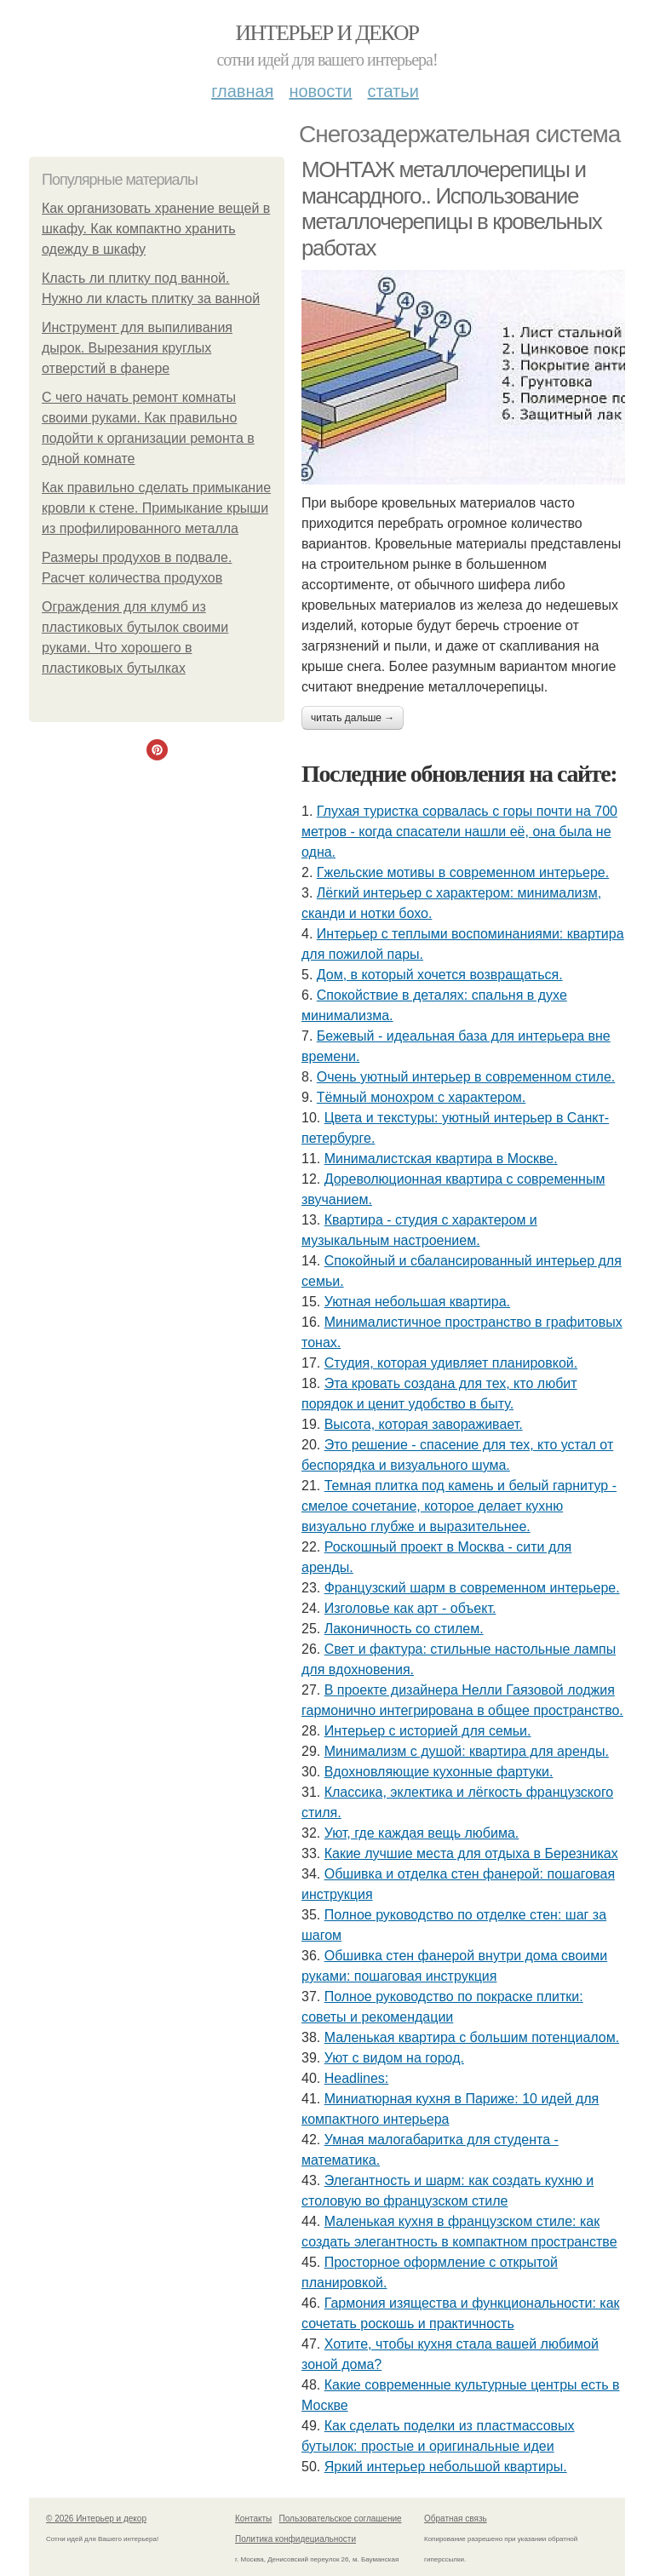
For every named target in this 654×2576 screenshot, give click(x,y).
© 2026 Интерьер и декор (96, 2518)
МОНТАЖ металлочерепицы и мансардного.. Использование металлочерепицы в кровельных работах (451, 209)
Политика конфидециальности (295, 2539)
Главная (242, 91)
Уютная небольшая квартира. (417, 1301)
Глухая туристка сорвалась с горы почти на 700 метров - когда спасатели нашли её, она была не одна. (459, 831)
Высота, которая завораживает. (423, 1424)
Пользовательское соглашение (340, 2518)
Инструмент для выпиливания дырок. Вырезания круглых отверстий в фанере (137, 348)
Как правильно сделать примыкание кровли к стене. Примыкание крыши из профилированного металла (156, 508)
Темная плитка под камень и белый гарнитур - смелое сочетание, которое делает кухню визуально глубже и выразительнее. (459, 1506)
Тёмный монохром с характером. (421, 1097)
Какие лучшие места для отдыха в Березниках (471, 1853)
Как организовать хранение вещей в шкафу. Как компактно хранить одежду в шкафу (156, 228)
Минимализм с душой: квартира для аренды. (466, 1751)
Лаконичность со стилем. (404, 1628)
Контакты (253, 2518)
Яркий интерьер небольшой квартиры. (445, 2466)
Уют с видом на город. (394, 2058)
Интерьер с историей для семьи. (427, 1731)
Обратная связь (455, 2518)
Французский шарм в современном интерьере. (472, 1588)
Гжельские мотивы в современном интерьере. (463, 872)
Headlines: (356, 2078)
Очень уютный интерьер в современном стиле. (466, 1077)
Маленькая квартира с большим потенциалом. (471, 2037)
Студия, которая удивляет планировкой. (450, 1363)
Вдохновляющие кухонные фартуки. (439, 1771)
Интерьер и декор (327, 32)
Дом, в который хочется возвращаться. (440, 974)
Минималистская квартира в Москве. (441, 1158)
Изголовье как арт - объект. (410, 1608)
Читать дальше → (352, 718)
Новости (320, 91)
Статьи (392, 91)
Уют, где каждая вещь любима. (421, 1833)
